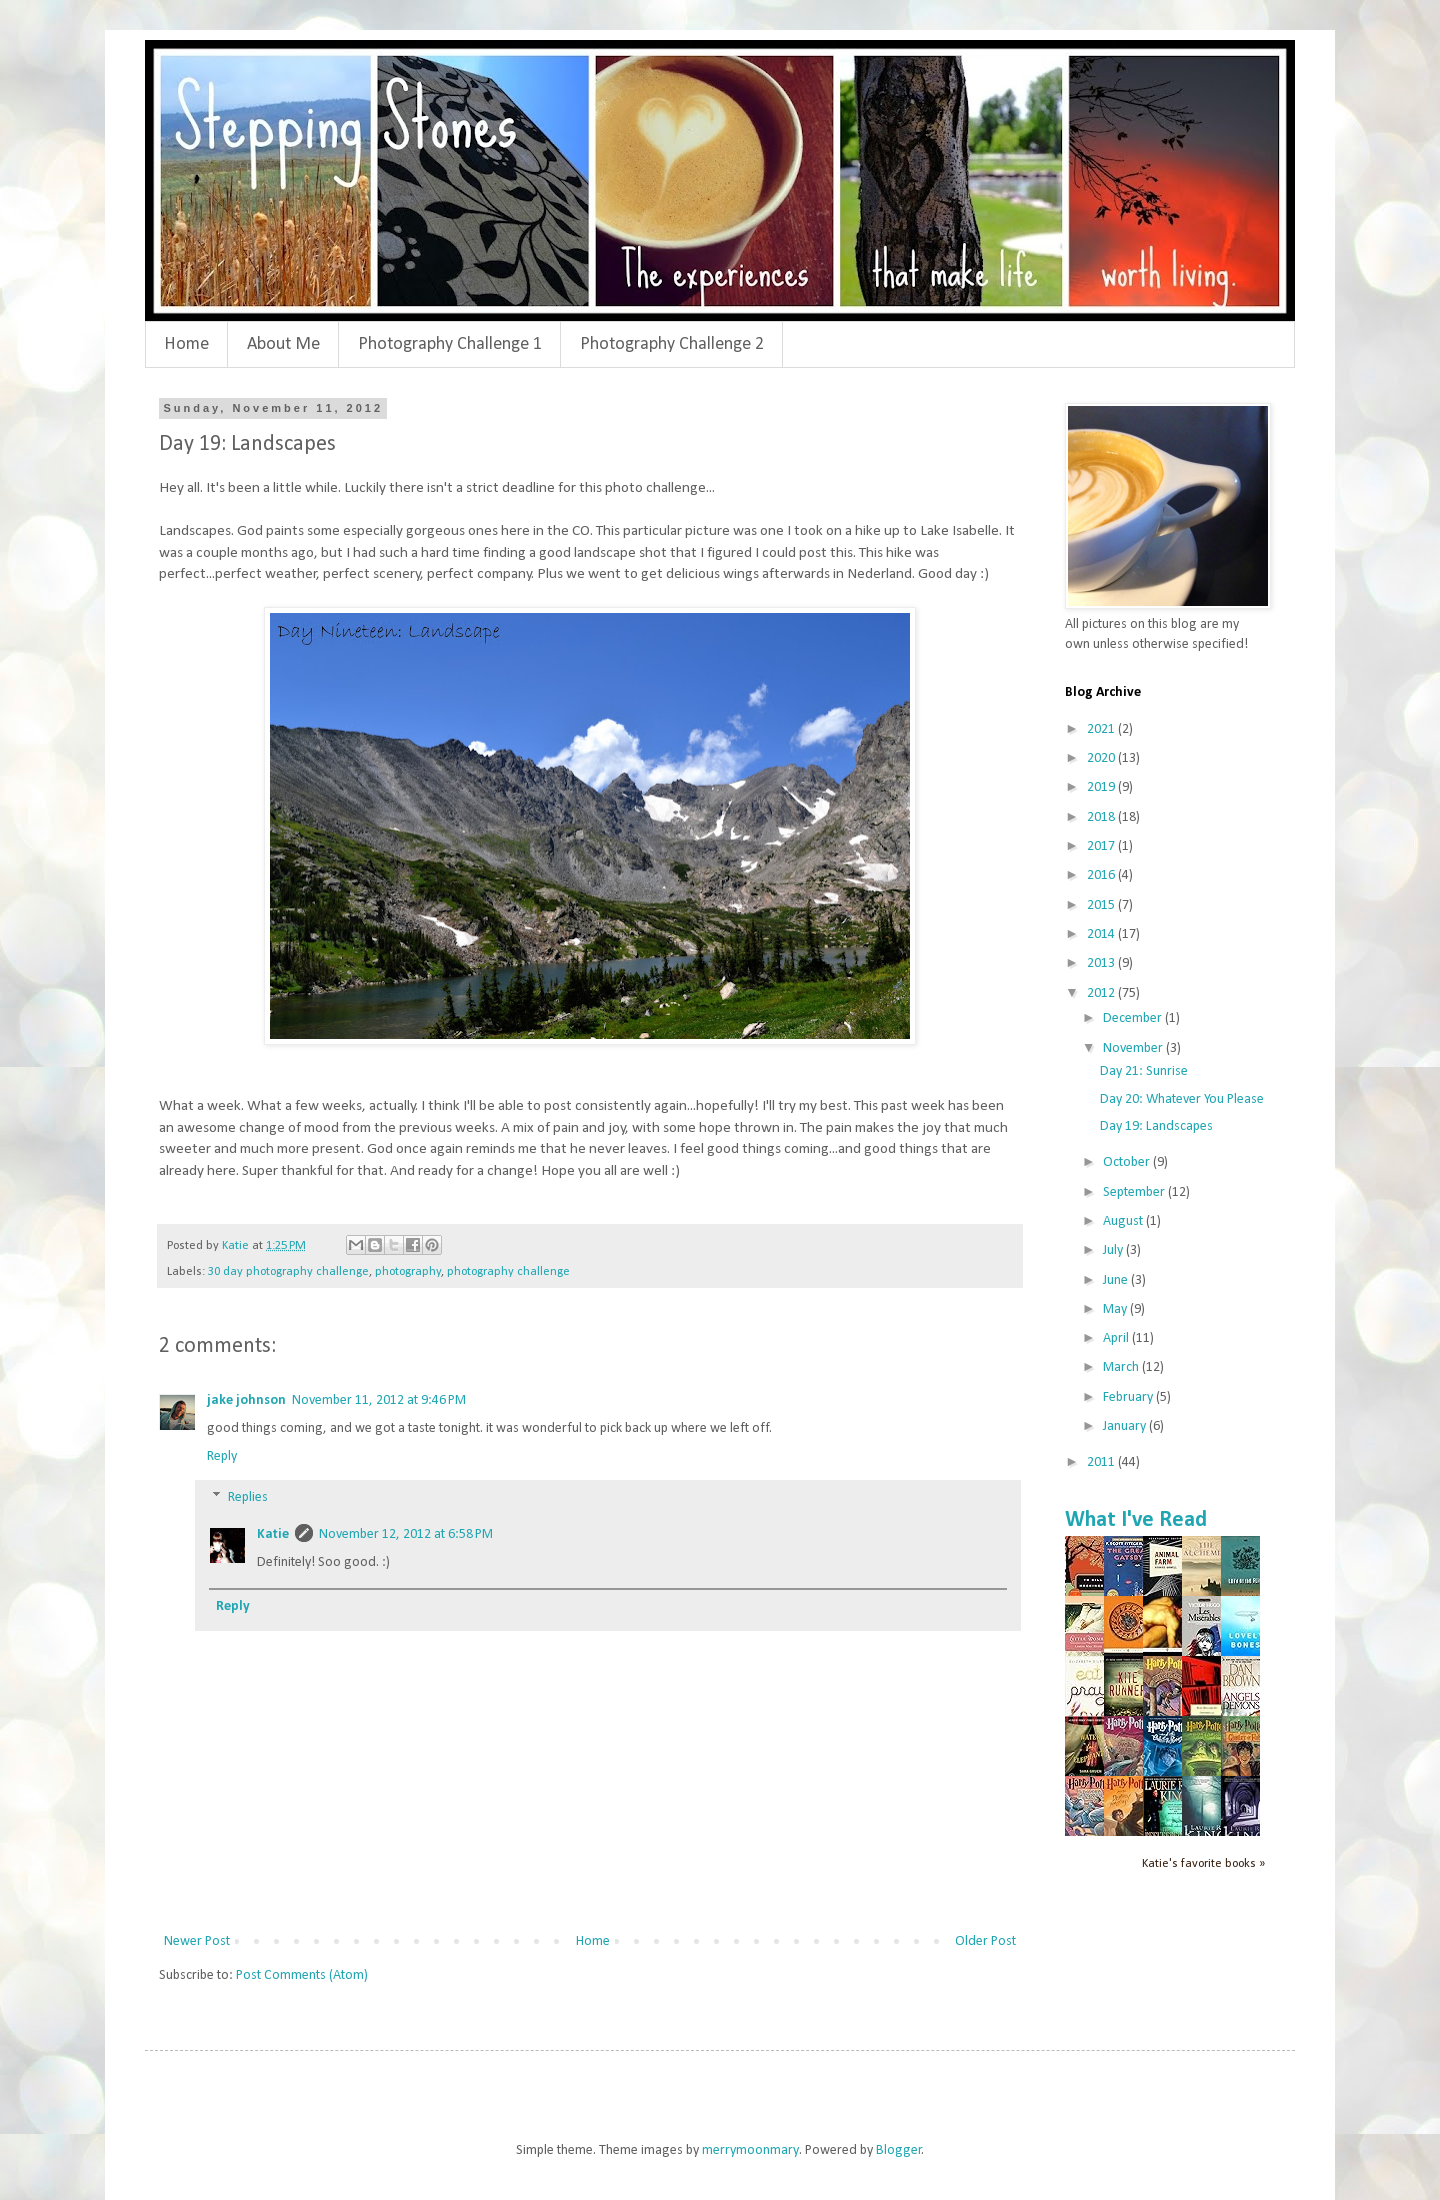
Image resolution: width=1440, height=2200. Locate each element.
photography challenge (508, 1272)
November (1134, 1048)
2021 (1102, 729)
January (1126, 1426)
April (1117, 1338)
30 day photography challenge (288, 1272)
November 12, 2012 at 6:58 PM (406, 1534)
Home (186, 344)
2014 (1102, 934)
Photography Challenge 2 (672, 344)
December (1134, 1018)
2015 (1102, 905)
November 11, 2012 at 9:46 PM (379, 1400)
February (1129, 1397)
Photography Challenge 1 (450, 344)
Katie (273, 1534)
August (1124, 1221)
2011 (1102, 1462)
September (1135, 1192)
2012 (1102, 993)
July (1114, 1250)
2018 (1102, 817)
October (1128, 1162)
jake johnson (246, 1400)
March (1122, 1367)
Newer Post (197, 1941)
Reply (222, 1456)
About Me (283, 344)
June (1117, 1280)
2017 (1102, 846)
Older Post (985, 1941)
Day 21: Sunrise (1144, 1071)
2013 (1102, 963)
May (1116, 1309)
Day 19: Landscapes (1156, 1126)
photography (408, 1272)
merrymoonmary (750, 2150)
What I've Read (1136, 1520)
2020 (1102, 758)
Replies (248, 1498)
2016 (1102, 875)
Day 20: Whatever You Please (1182, 1099)
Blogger (899, 2150)
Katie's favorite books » (1203, 1864)
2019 (1102, 787)
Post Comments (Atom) (302, 1975)
